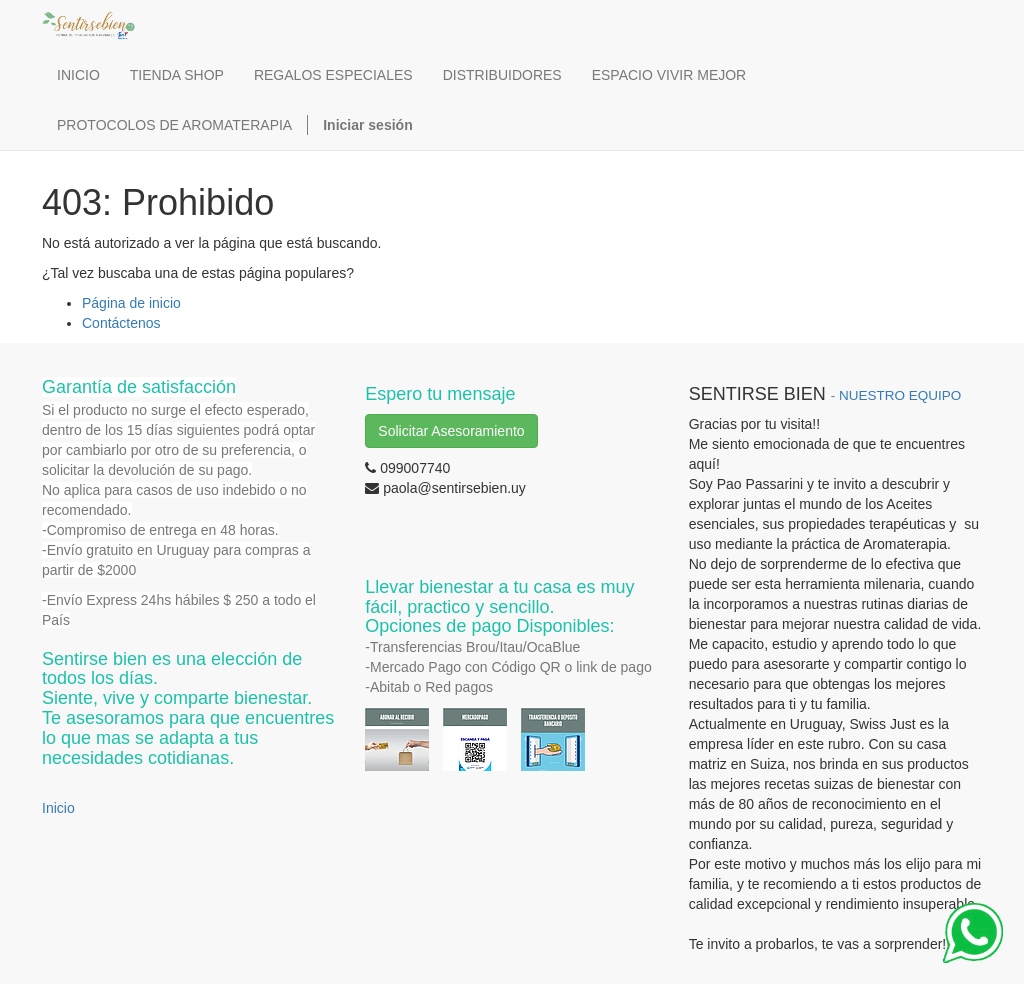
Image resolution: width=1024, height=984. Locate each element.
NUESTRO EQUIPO (900, 395)
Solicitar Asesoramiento (451, 431)
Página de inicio (131, 303)
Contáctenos (121, 323)
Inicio (58, 808)
